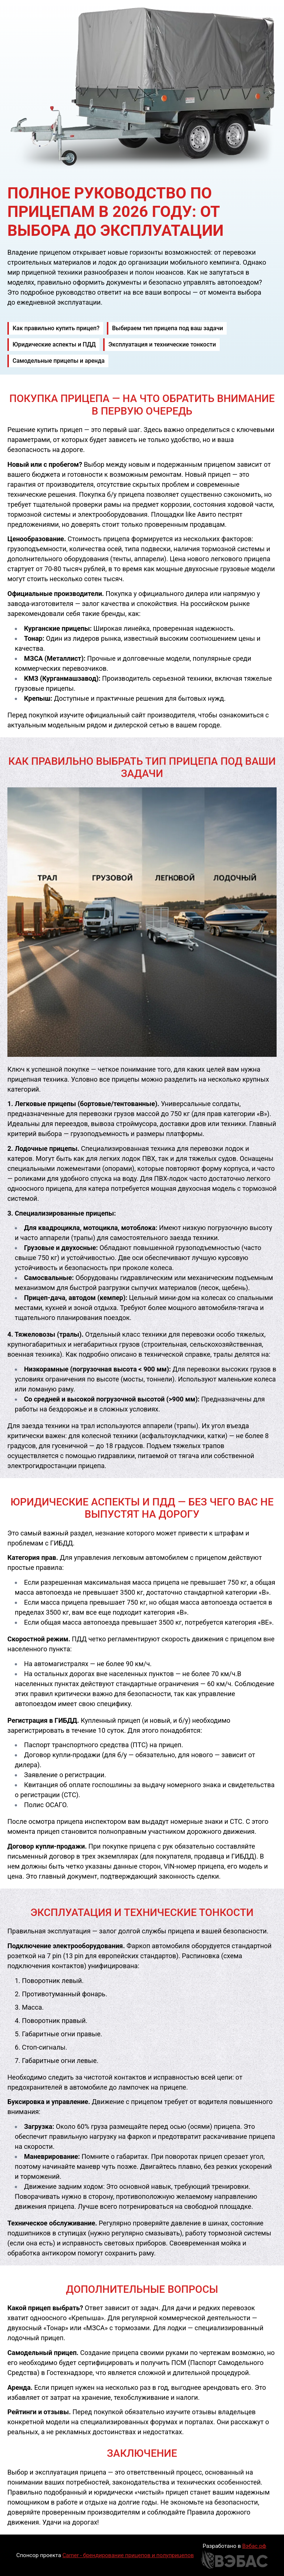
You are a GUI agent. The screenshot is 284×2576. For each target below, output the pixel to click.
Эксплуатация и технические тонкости (162, 344)
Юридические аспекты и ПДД (54, 344)
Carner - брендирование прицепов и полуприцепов (128, 2555)
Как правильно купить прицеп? (56, 328)
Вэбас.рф (254, 2546)
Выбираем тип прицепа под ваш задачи (167, 328)
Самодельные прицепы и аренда (59, 360)
